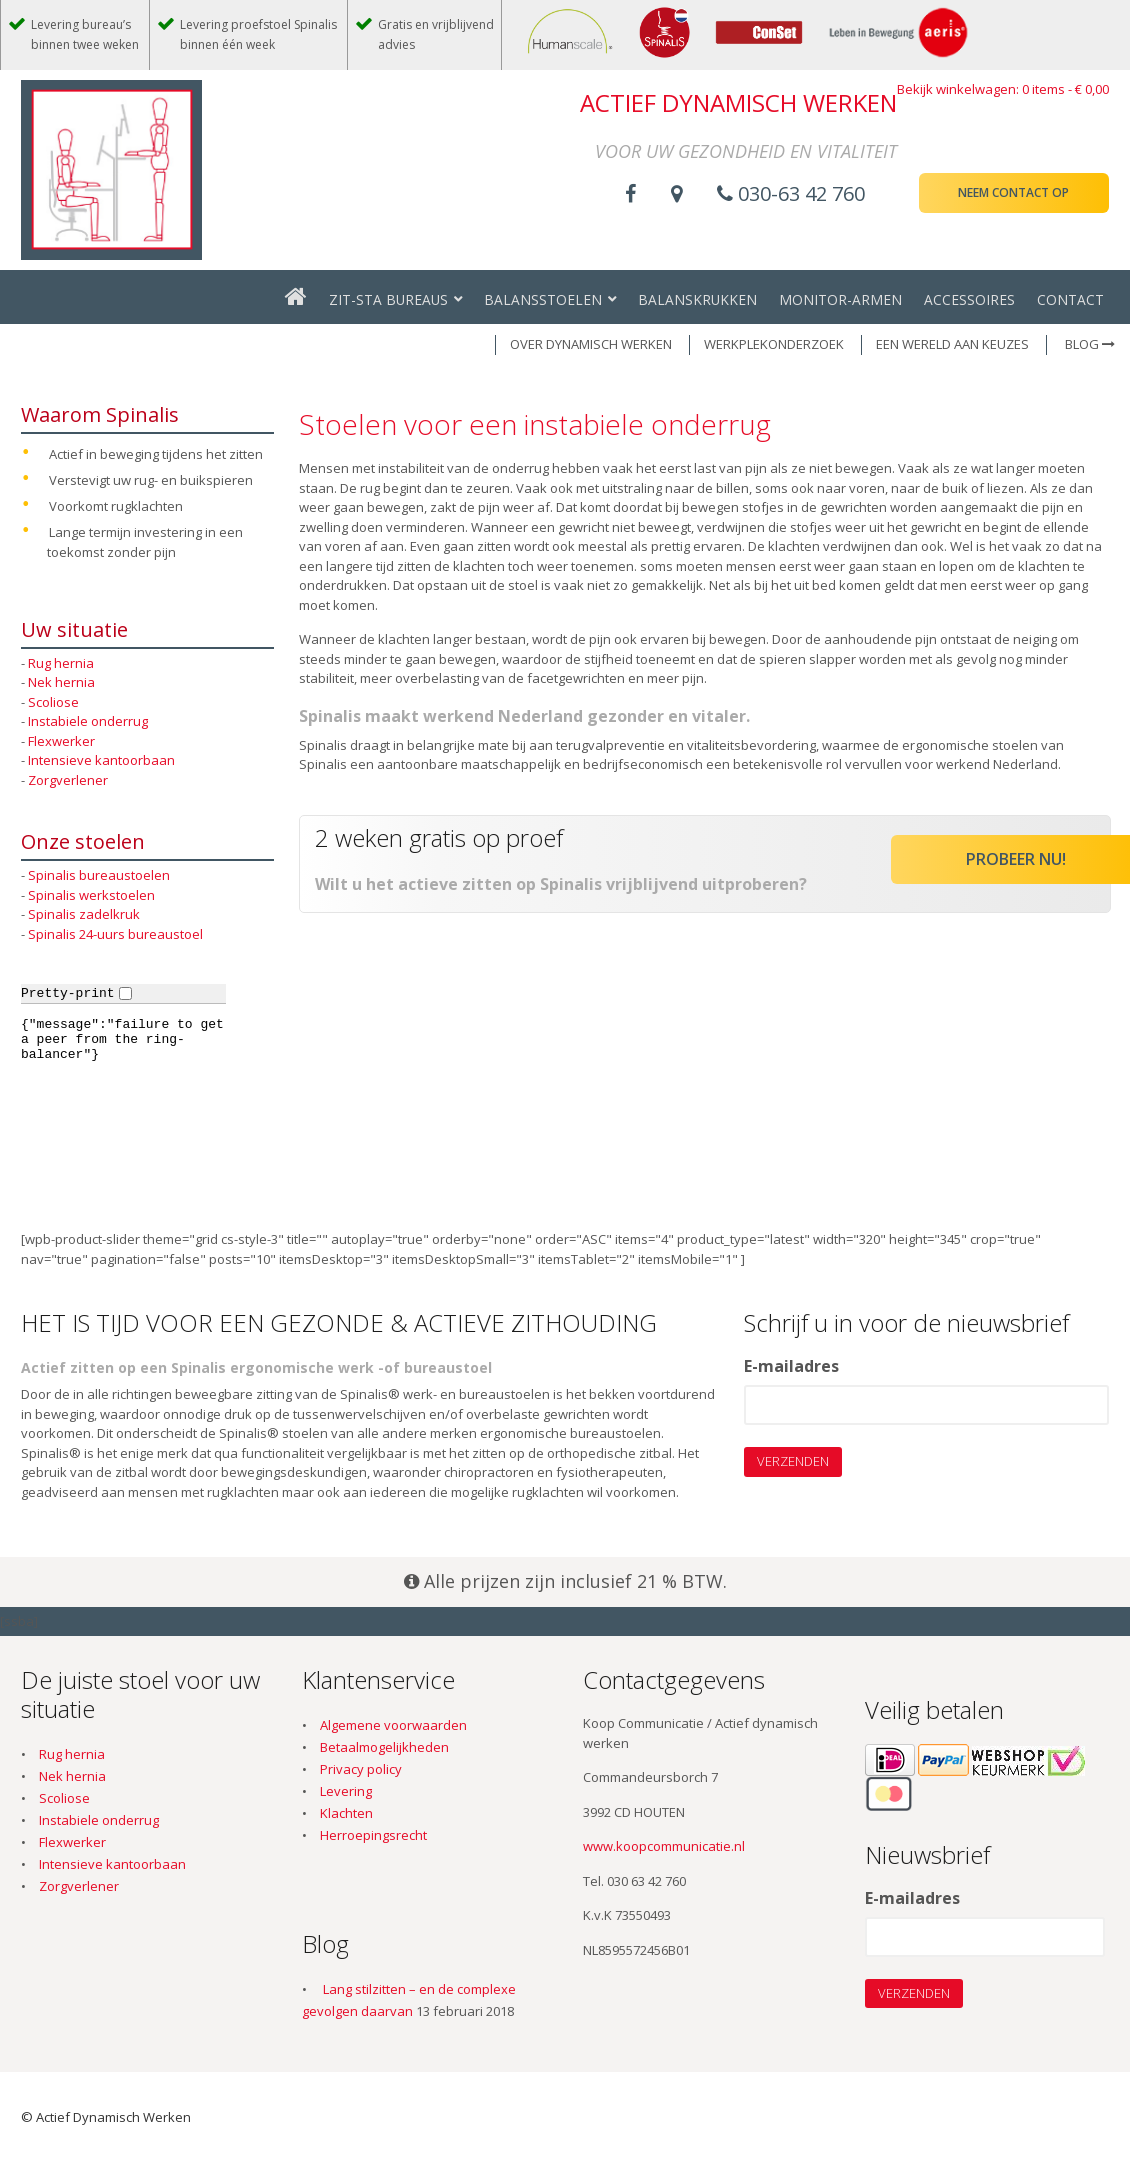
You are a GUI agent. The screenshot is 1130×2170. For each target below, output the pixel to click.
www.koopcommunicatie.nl (664, 1846)
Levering (346, 1791)
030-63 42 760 (791, 193)
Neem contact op (1013, 192)
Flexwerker (61, 741)
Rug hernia (61, 663)
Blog (1090, 344)
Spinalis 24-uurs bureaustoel (115, 934)
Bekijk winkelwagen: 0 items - (1003, 89)
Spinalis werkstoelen (91, 895)
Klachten (346, 1813)
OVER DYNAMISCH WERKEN (591, 344)
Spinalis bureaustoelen (99, 875)
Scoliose (53, 702)
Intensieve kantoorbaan (101, 760)
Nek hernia (61, 682)
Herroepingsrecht (373, 1835)
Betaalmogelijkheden (384, 1747)
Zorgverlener (68, 780)
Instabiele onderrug (88, 721)
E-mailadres (791, 1367)
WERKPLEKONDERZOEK (774, 344)
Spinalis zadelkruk (84, 914)
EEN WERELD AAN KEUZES (952, 344)
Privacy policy (361, 1769)
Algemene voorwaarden (393, 1725)
